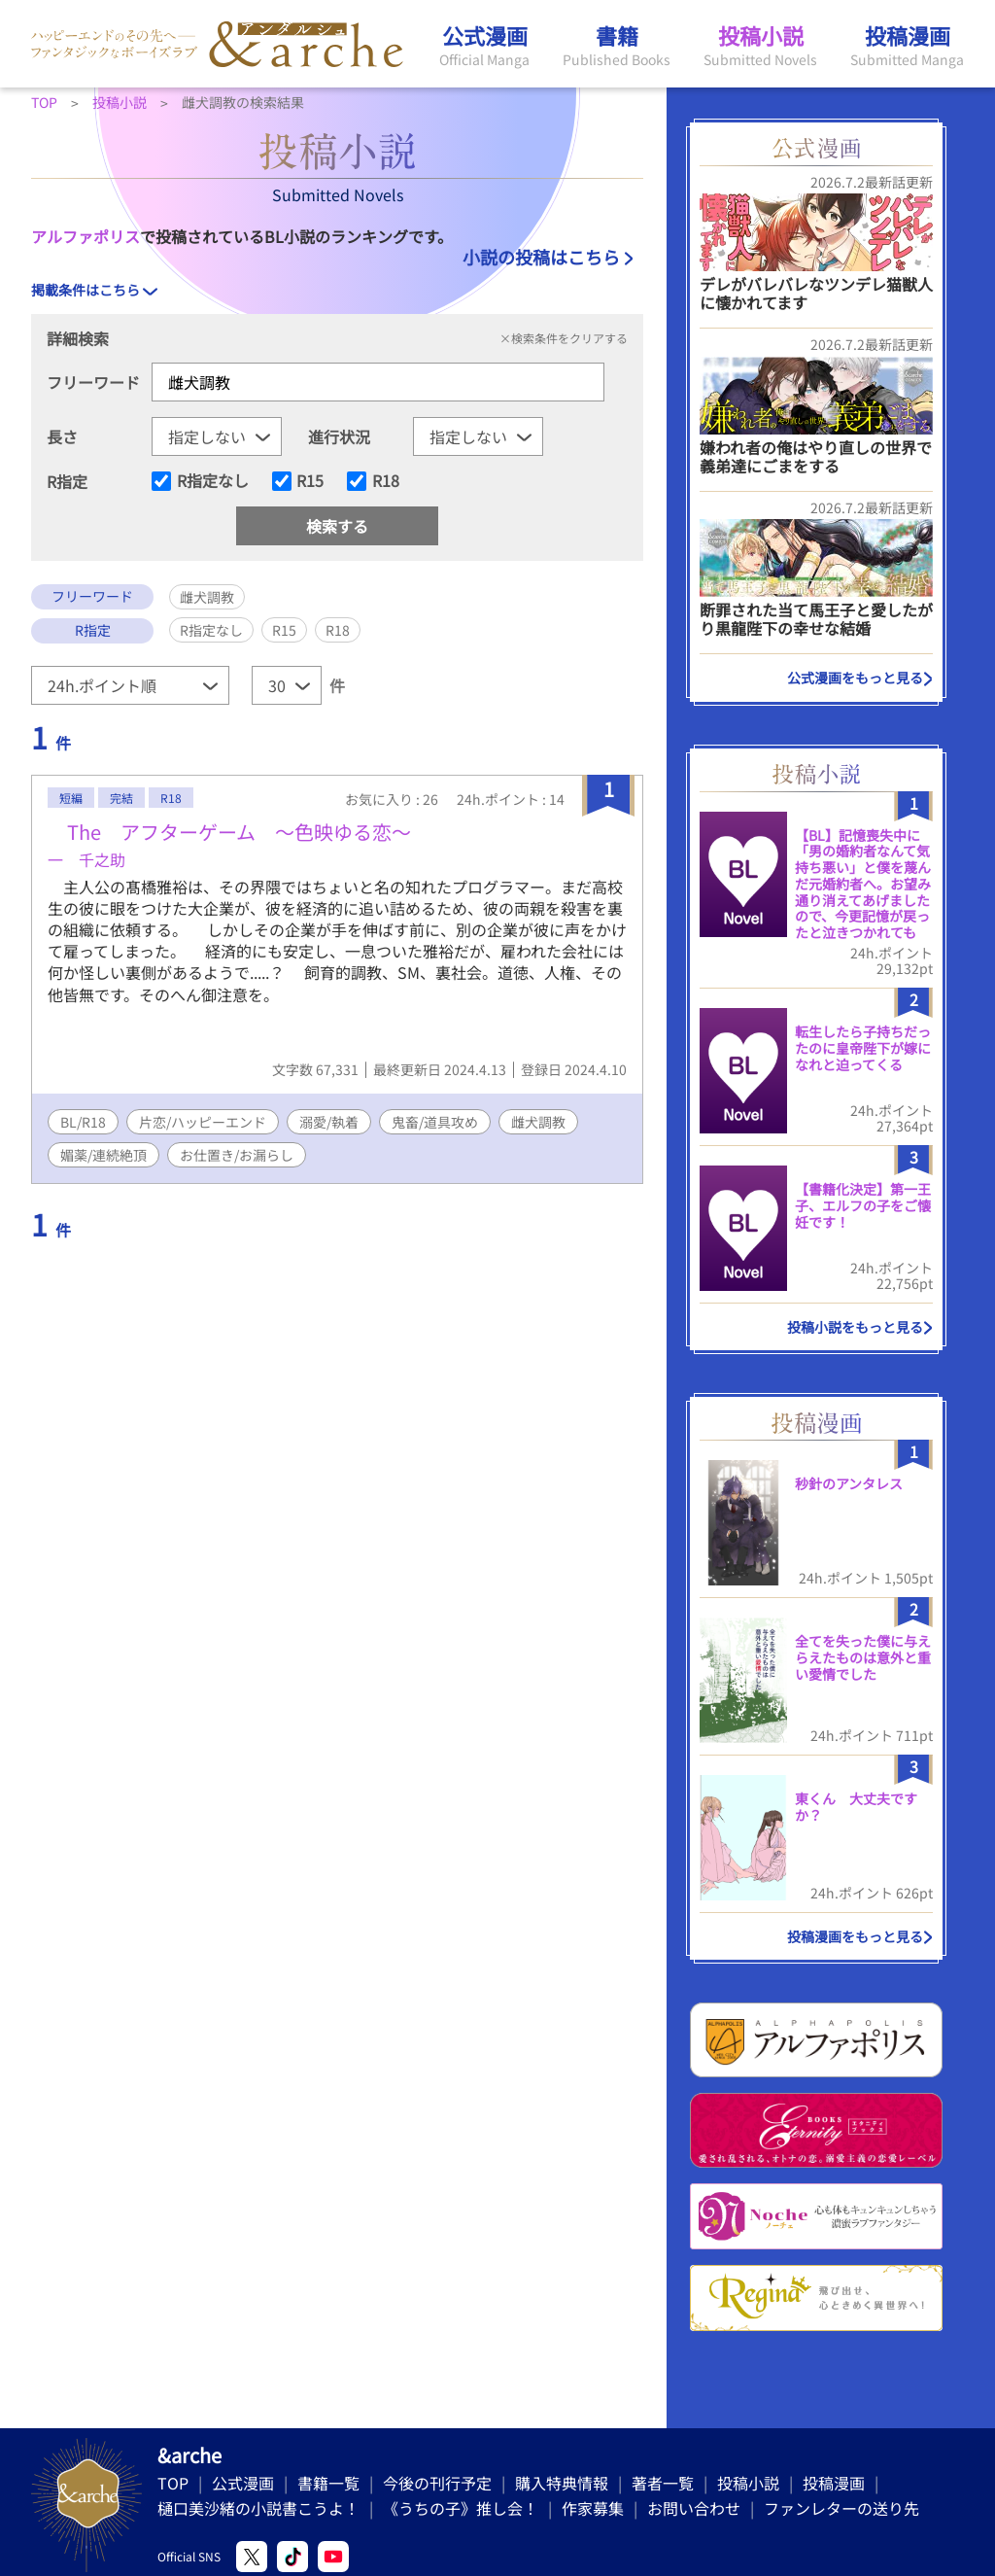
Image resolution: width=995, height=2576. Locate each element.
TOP (173, 2482)
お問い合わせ (693, 2508)
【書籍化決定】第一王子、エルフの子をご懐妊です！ (863, 1205)
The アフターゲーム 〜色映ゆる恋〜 (229, 831)
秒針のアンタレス (849, 1483)
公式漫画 (243, 2482)
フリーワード (93, 382)
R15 (310, 481)
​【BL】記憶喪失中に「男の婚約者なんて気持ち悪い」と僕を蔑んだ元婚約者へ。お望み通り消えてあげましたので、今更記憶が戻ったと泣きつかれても (863, 884)
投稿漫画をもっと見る (855, 1936)
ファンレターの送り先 (841, 2508)
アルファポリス (85, 236)
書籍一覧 (328, 2482)
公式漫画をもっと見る (855, 677)
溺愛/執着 (329, 1121)
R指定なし (213, 481)
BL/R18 (83, 1121)
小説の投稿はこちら (541, 256)
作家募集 (593, 2508)
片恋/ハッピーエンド (202, 1121)
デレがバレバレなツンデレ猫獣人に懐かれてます (816, 293)
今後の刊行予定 (437, 2482)
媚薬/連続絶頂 (103, 1155)
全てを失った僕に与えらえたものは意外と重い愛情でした (863, 1657)
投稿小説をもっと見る (855, 1327)
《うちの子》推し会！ (460, 2508)
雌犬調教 (538, 1121)
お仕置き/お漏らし (236, 1155)
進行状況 (339, 436)
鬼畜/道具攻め (435, 1121)
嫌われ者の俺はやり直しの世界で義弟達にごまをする (816, 456)
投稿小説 (748, 2482)
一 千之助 (86, 859)
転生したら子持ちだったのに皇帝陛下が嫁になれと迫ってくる (863, 1048)
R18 (385, 481)
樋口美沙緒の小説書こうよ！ (258, 2508)
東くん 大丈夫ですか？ (856, 1807)
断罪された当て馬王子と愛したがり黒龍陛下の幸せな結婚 (816, 619)
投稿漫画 (834, 2482)
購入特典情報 (561, 2482)
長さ (62, 436)
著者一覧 (663, 2482)
